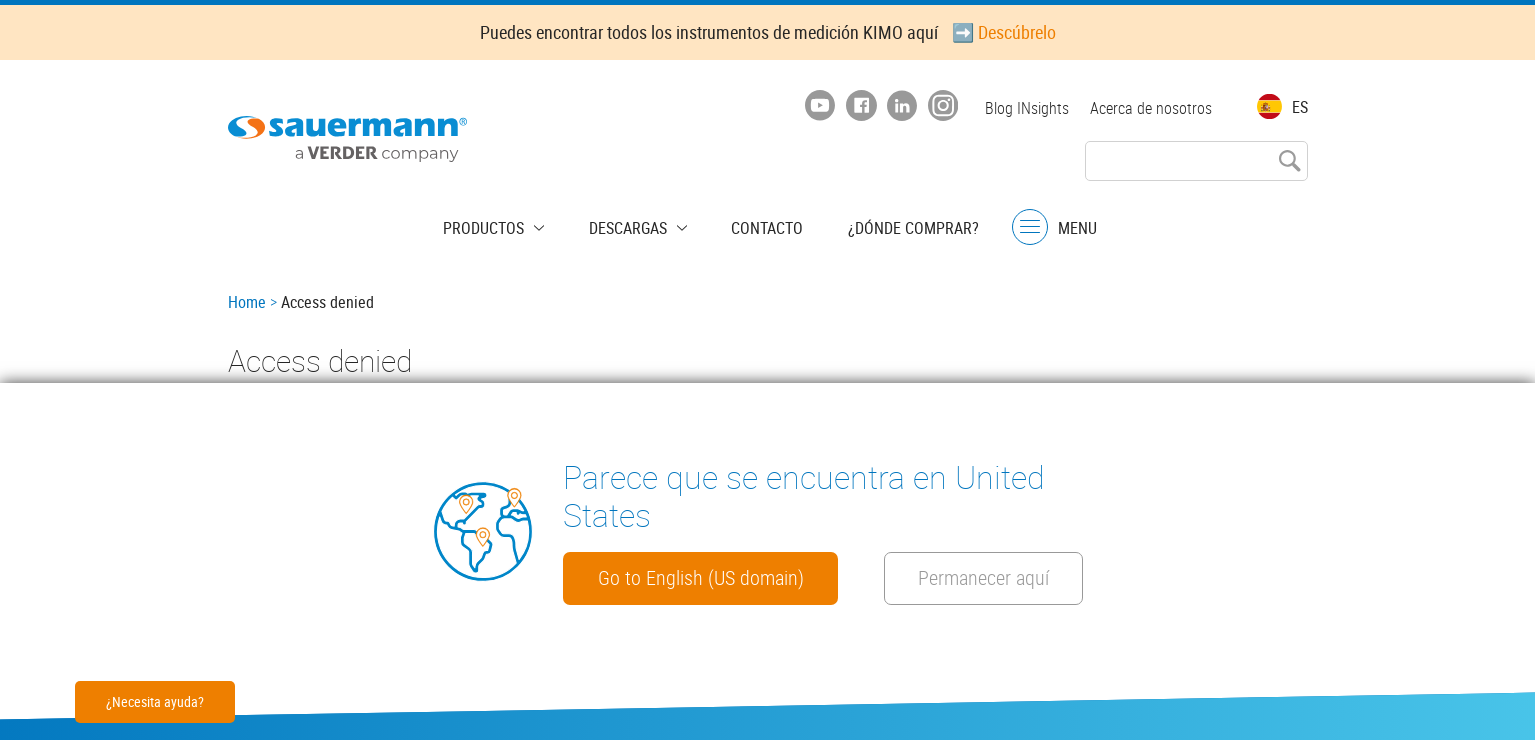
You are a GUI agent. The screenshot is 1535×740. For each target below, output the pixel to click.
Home (247, 302)
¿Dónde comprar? (892, 225)
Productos (504, 225)
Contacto (757, 225)
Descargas (633, 225)
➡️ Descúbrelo (1004, 32)
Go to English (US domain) (714, 521)
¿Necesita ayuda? (155, 701)
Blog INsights (1024, 108)
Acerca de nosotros (1151, 108)
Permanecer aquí (674, 577)
